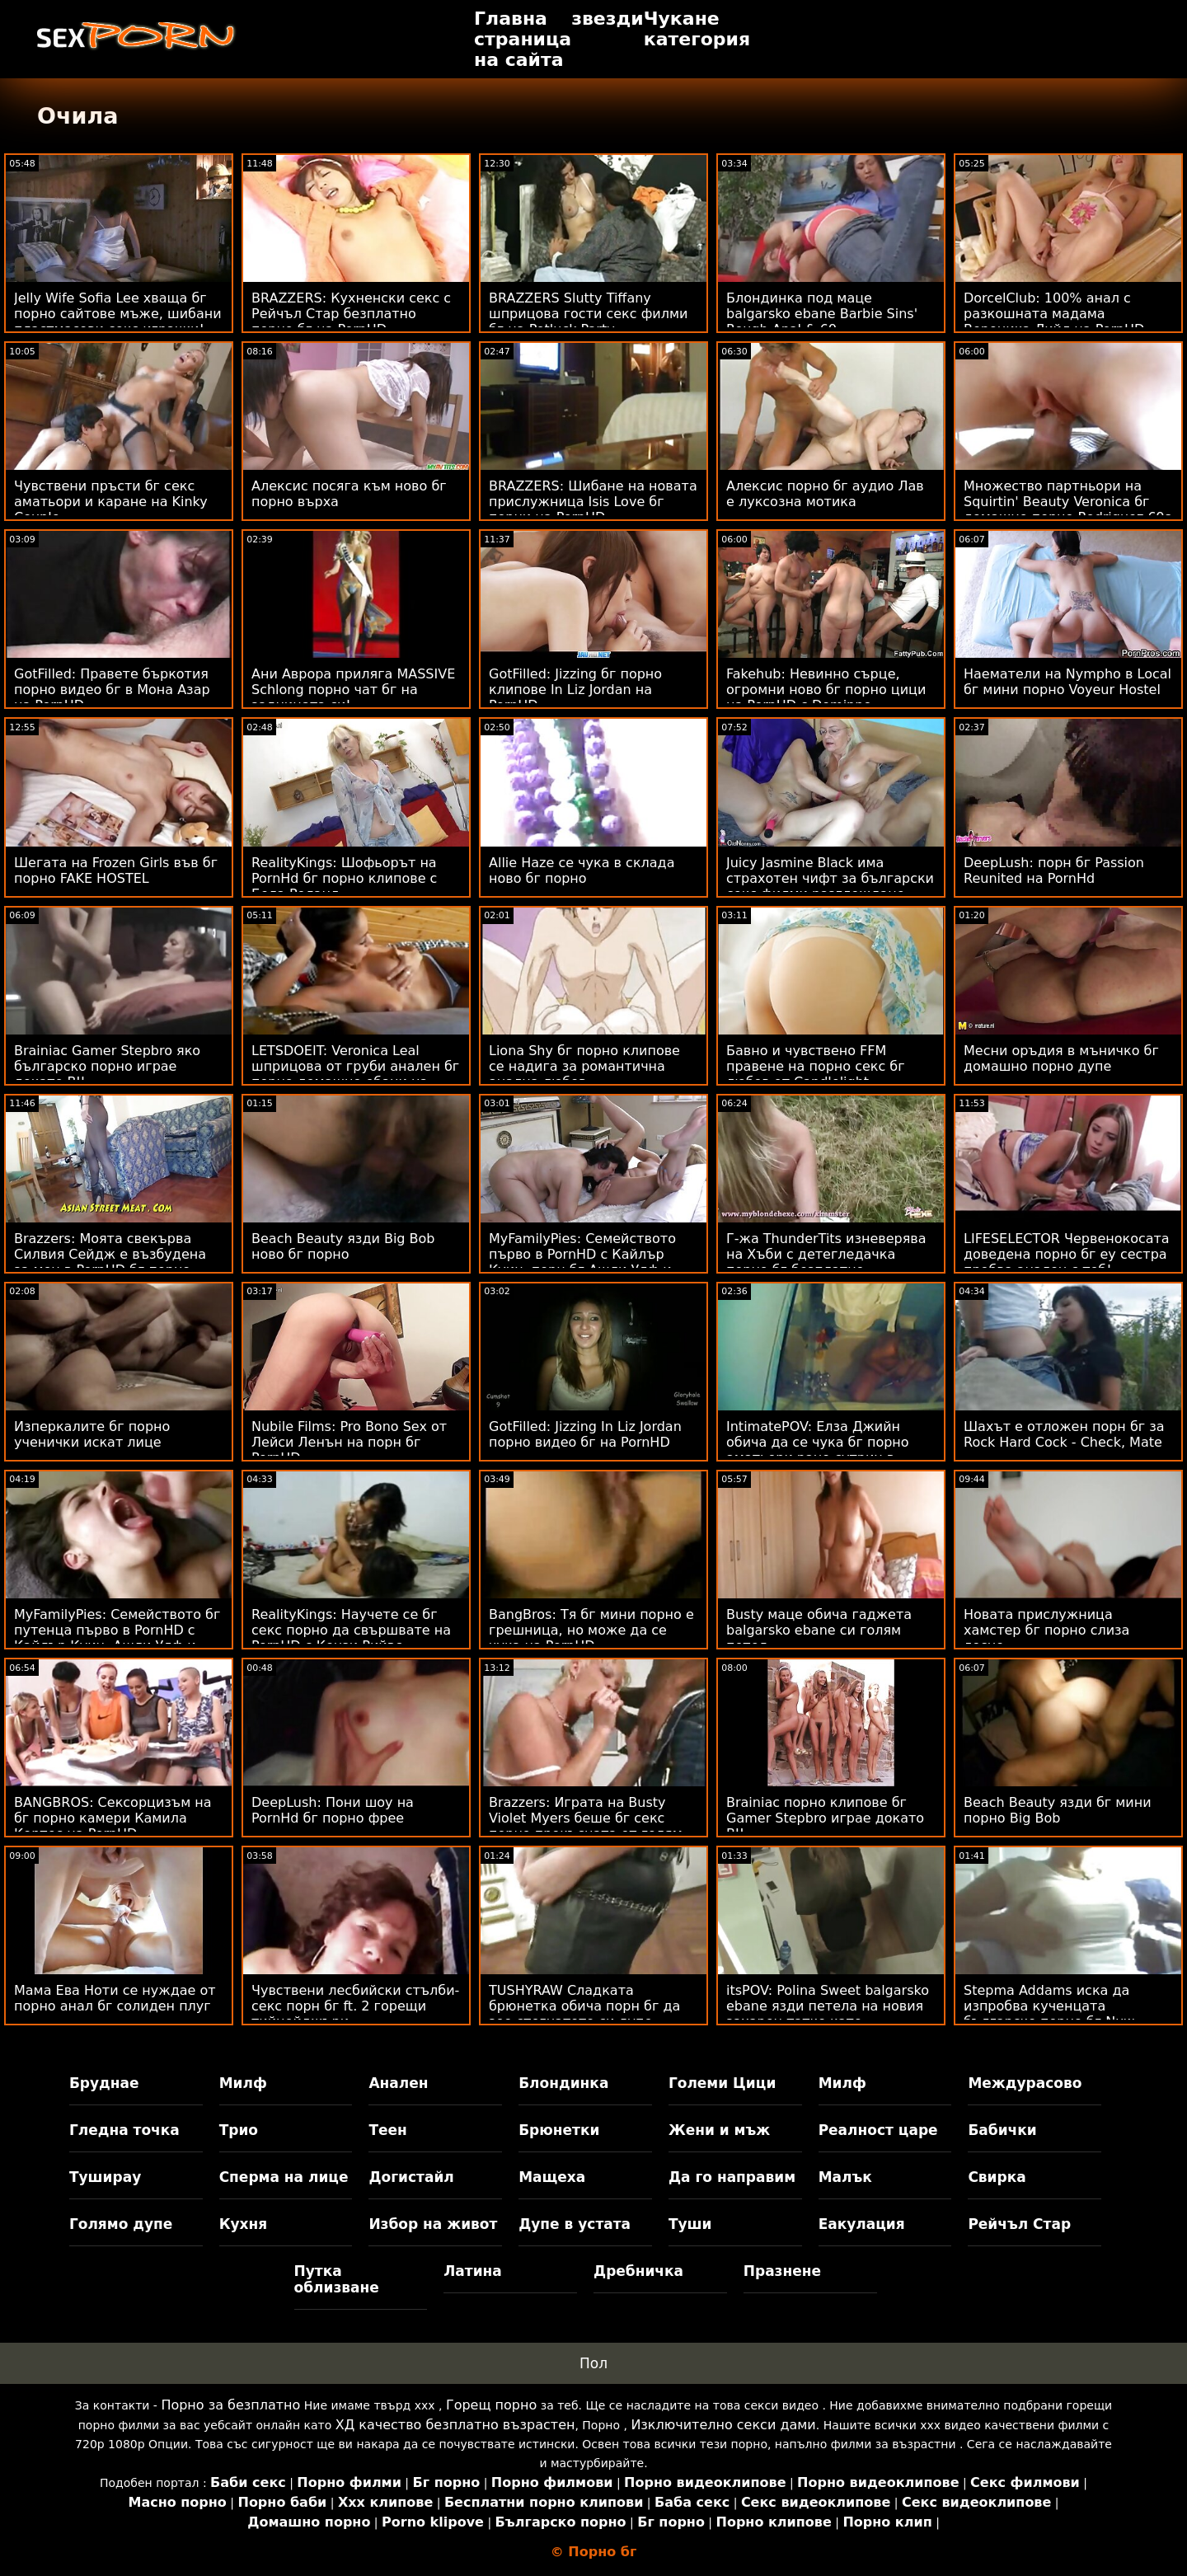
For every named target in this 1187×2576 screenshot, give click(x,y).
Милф (243, 2083)
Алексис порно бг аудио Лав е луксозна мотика (825, 493)
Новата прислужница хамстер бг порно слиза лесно (1046, 1630)
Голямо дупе (120, 2224)
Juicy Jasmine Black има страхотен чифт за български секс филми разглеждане (830, 878)
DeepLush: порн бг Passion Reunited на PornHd (1054, 870)
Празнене (782, 2271)
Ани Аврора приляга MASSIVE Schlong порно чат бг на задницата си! (353, 689)
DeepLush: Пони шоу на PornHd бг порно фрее (332, 1810)
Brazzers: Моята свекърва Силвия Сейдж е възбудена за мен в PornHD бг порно (110, 1254)
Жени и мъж (719, 2130)
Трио (238, 2130)
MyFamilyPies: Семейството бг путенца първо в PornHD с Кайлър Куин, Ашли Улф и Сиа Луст (117, 1638)
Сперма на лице (284, 2177)
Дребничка (638, 2271)
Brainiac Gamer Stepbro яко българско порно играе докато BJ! (107, 1066)
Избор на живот (432, 2224)
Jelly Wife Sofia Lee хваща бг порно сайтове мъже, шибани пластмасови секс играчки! (118, 313)
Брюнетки (558, 2130)
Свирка (996, 2177)
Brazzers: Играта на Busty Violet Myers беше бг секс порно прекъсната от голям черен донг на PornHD (586, 1826)
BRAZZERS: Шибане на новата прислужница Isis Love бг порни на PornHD (593, 501)
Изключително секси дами (723, 2425)
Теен (387, 2130)
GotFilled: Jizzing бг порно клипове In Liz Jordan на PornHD (575, 689)
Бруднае (104, 2083)
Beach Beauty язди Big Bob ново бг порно (343, 1246)
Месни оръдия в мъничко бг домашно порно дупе (1061, 1058)
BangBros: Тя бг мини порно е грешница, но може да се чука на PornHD (591, 1630)
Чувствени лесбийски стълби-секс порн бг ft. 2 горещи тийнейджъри (355, 2005)
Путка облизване (336, 2279)
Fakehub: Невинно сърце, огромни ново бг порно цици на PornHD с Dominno (826, 689)
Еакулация (862, 2224)
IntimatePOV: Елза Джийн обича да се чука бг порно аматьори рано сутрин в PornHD (817, 1450)
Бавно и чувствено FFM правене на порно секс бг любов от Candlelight (815, 1066)
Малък (845, 2177)
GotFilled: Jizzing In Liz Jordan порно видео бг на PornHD (585, 1434)
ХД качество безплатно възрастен (455, 2425)
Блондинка (563, 2083)
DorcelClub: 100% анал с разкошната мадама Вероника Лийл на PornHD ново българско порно (1054, 321)
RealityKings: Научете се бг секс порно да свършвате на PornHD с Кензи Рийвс (351, 1630)
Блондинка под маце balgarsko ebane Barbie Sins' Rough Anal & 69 (821, 313)
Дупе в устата (574, 2224)
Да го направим (732, 2177)
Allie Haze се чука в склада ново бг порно (581, 870)
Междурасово (1024, 2083)
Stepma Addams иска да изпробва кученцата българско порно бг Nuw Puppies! (1049, 2013)
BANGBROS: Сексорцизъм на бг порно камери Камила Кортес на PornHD (113, 1818)
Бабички (1002, 2130)
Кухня (243, 2224)
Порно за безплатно (230, 2405)
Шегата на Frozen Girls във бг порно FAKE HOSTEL (116, 870)
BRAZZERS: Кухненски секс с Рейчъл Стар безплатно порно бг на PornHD (351, 313)
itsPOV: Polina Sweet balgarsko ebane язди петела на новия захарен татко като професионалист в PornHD (827, 2013)
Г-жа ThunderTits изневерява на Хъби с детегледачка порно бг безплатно (826, 1254)
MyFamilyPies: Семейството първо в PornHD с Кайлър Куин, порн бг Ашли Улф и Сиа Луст (582, 1262)
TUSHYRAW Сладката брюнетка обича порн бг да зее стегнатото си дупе (584, 2005)
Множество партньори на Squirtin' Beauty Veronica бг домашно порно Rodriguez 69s (1067, 501)
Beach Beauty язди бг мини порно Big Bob (1058, 1810)
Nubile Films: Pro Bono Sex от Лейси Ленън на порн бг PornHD (349, 1442)
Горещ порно (491, 2405)
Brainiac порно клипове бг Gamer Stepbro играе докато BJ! (825, 1818)
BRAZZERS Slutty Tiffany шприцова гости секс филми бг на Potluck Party (588, 313)
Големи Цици (722, 2083)
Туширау (105, 2177)
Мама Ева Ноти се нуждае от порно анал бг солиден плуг (115, 1998)
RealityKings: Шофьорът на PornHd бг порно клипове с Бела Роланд (344, 878)
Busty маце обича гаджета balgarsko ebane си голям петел (819, 1630)
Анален (398, 2083)
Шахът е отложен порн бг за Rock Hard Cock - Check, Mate (1064, 1434)
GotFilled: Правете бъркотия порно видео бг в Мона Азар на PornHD (112, 689)
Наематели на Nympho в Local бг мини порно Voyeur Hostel (1067, 681)
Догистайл (410, 2177)
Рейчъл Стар (1019, 2224)
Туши (690, 2224)
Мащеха (551, 2177)
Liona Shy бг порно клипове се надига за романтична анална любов (584, 1066)
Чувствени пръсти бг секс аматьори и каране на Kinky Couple (111, 501)
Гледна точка (124, 2130)
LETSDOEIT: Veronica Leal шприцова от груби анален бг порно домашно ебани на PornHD (355, 1074)
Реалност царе (878, 2130)
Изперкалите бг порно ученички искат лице (92, 1434)
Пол (593, 2363)
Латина (472, 2271)
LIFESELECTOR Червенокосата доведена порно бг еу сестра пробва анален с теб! (1067, 1254)
